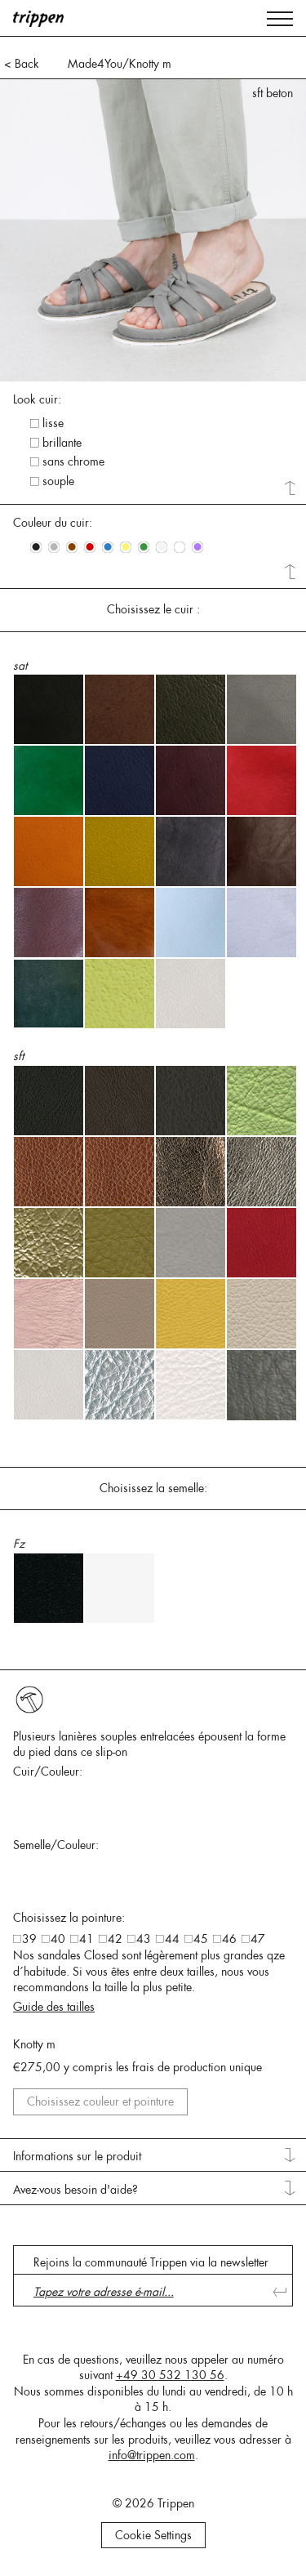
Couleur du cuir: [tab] (52, 522)
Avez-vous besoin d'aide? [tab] (75, 2189)
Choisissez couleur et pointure (100, 2101)
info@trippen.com (152, 2455)
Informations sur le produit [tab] (77, 2156)
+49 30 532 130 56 (170, 2375)
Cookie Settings (153, 2535)
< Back (21, 63)
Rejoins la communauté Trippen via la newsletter (150, 2262)
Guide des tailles (54, 2006)
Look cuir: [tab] (37, 399)
